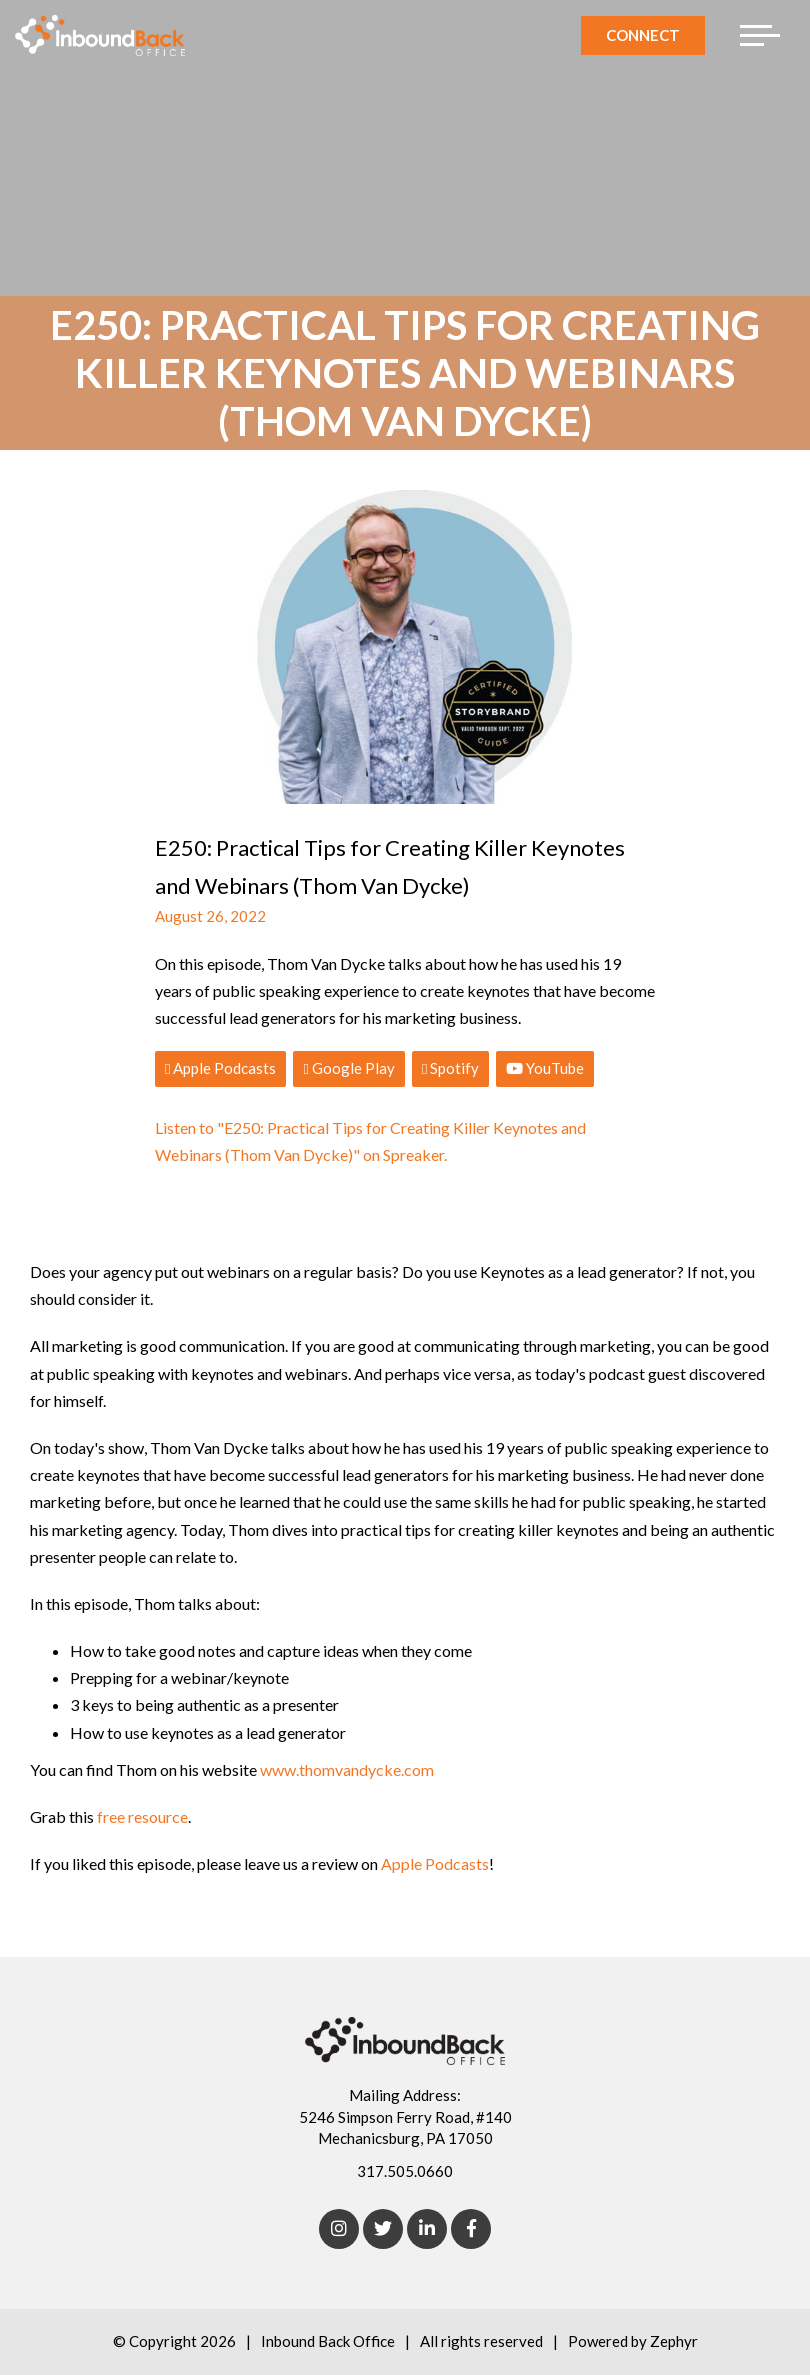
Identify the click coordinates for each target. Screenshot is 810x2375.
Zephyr (674, 2341)
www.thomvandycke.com (347, 1769)
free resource (142, 1816)
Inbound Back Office (328, 2341)
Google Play (348, 1068)
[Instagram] (339, 2229)
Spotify (450, 1068)
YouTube (545, 1068)
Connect (643, 35)
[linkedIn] (427, 2229)
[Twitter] (383, 2229)
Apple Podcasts (220, 1068)
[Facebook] (471, 2229)
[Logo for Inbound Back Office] (100, 35)
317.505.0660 (405, 2171)
